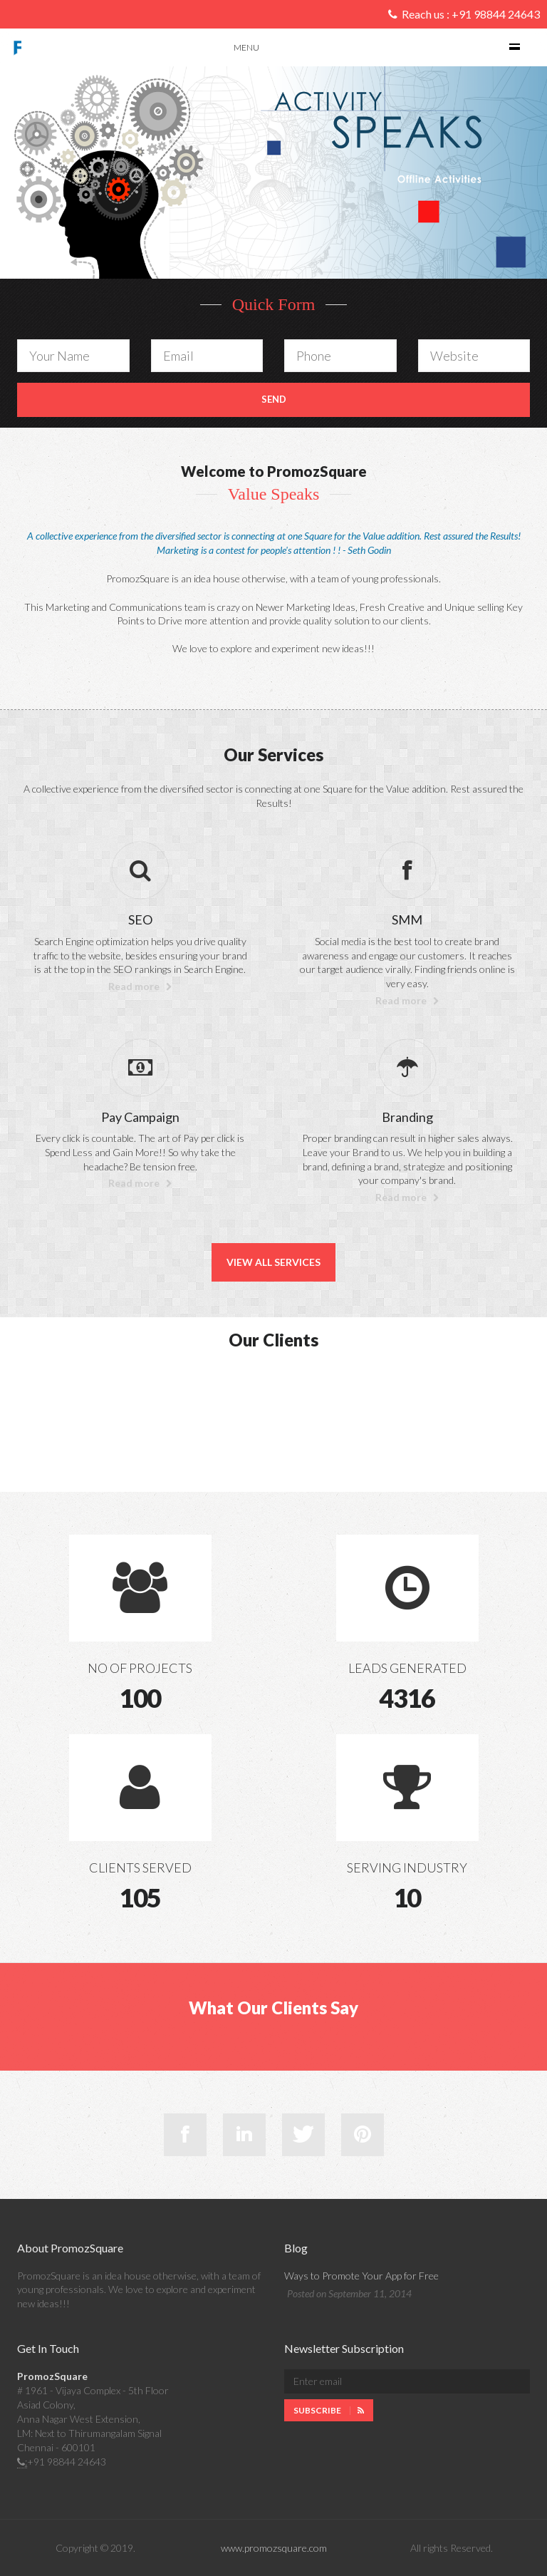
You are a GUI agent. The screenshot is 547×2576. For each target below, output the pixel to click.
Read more (140, 986)
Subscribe (328, 2410)
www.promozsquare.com (274, 2548)
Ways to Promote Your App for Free (361, 2276)
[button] (93, 172)
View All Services (273, 1262)
